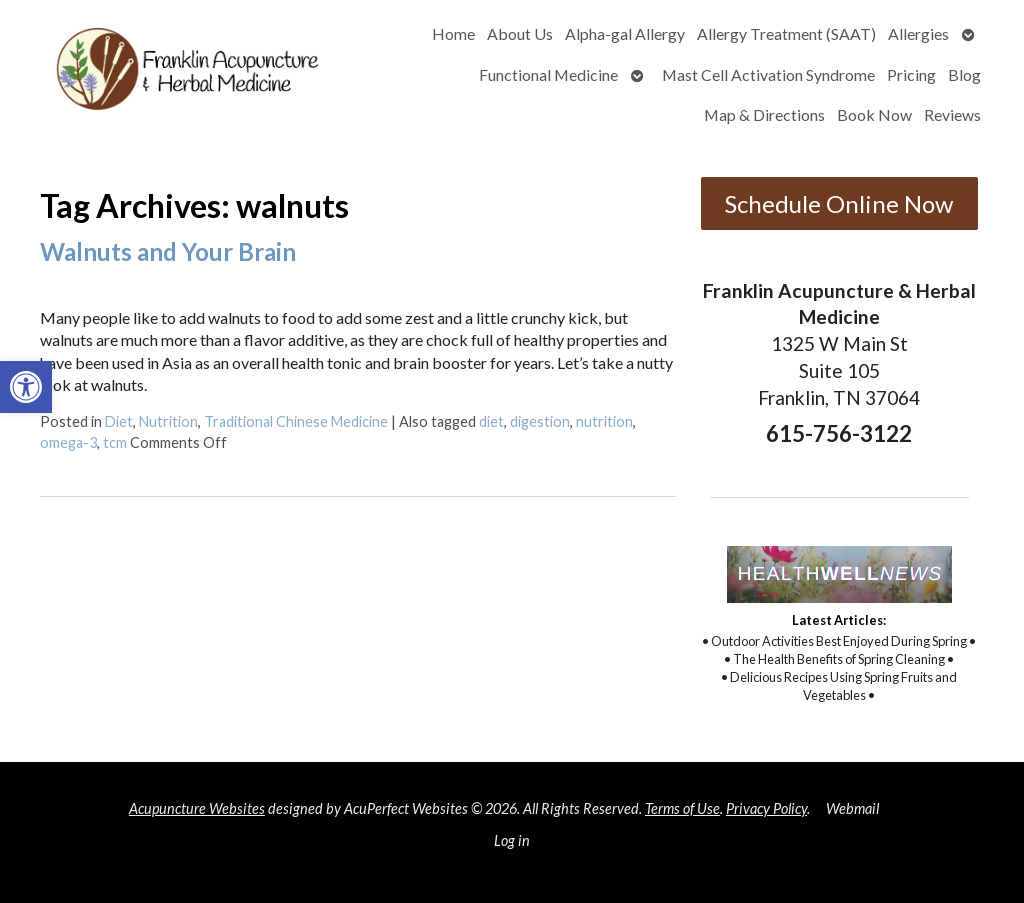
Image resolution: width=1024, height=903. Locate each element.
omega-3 (68, 442)
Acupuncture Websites (197, 808)
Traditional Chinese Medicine (296, 421)
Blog (964, 74)
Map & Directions (764, 114)
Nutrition (168, 421)
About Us (520, 33)
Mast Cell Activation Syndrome (768, 74)
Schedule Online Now (839, 203)
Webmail (852, 808)
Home (453, 33)
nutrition (604, 421)
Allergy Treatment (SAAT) (786, 33)
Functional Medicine (548, 74)
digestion (540, 421)
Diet (119, 421)
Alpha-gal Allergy (625, 33)
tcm (115, 442)
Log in (512, 840)
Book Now (874, 114)
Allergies (918, 33)
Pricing (911, 74)
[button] (26, 387)
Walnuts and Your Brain (168, 251)
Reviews (952, 114)
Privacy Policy (766, 808)
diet (491, 421)
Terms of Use (682, 808)
